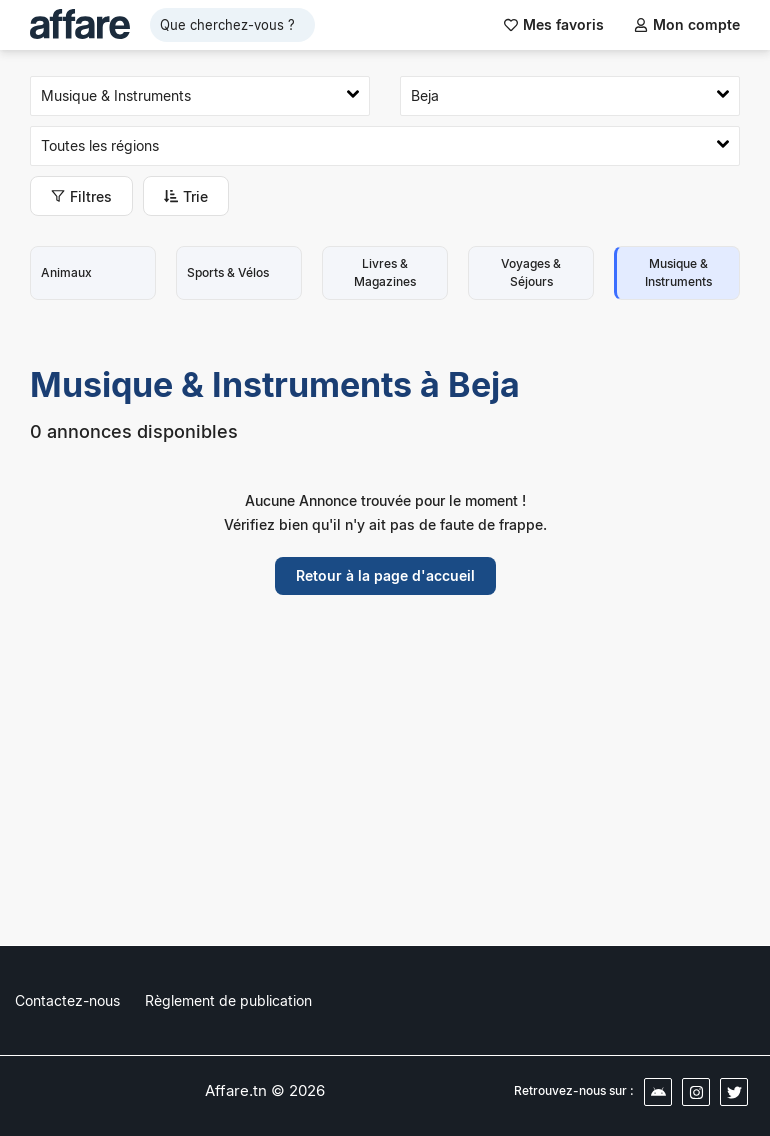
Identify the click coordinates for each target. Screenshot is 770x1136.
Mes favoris (554, 24)
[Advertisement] (385, 785)
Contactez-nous (67, 1000)
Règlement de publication (228, 1000)
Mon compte (687, 24)
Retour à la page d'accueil (385, 575)
